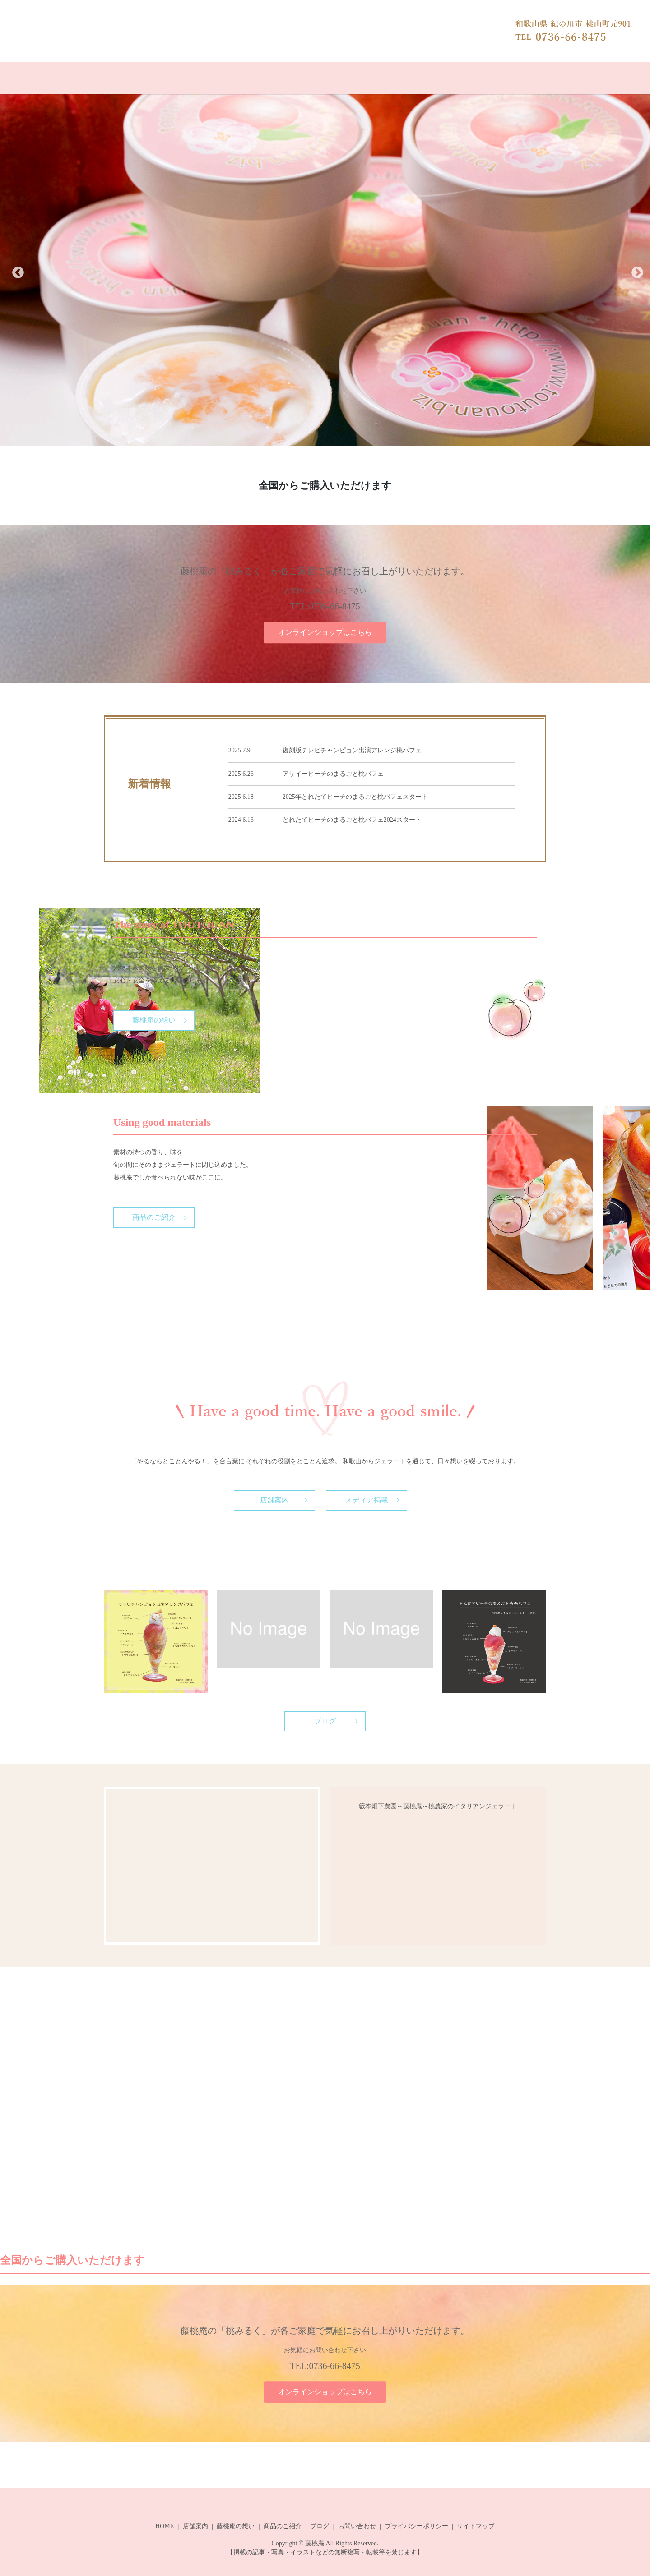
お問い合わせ (429, 77)
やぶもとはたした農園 (494, 77)
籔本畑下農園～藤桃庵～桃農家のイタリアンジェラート (438, 1806)
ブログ (385, 77)
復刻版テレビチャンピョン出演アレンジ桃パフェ (352, 750)
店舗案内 (242, 77)
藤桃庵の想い (289, 77)
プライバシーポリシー (416, 2526)
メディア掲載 (366, 1499)
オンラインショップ (186, 77)
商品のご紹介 (342, 77)
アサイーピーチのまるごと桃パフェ (333, 773)
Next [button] (635, 272)
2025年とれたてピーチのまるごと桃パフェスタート (355, 796)
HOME (133, 77)
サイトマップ (476, 2526)
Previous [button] (15, 272)
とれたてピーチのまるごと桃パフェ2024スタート (352, 819)
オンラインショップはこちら (325, 632)
